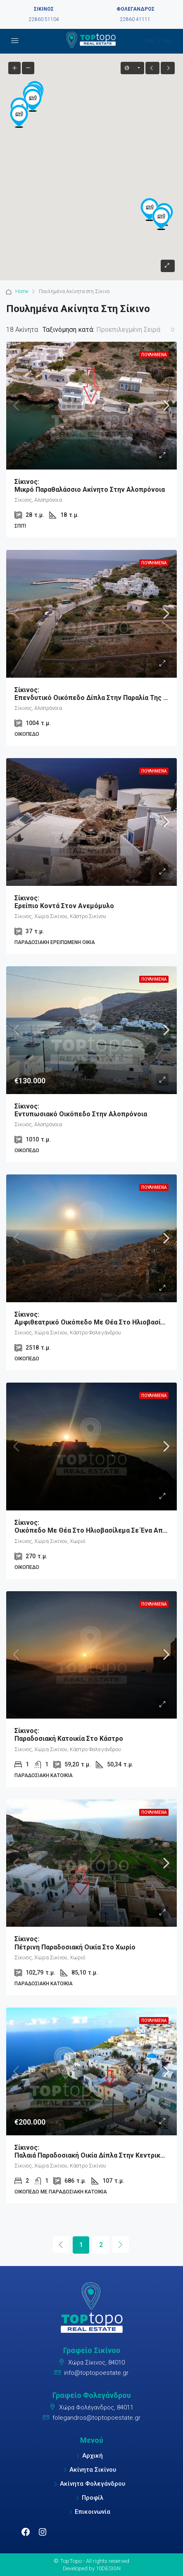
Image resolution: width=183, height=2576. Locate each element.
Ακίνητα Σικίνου (92, 2469)
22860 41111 (135, 19)
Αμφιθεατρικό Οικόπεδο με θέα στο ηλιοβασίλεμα (95, 1318)
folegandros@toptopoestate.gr (96, 2417)
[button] (161, 218)
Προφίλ (92, 2497)
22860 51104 (44, 19)
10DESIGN (108, 2568)
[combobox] (135, 329)
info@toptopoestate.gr (96, 2372)
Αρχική (92, 2455)
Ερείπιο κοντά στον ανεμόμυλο (91, 902)
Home (21, 291)
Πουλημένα (153, 354)
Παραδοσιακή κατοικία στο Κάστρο (91, 1734)
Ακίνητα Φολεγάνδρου (92, 2483)
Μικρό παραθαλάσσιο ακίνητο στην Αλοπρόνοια (91, 485)
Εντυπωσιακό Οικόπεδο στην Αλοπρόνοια (91, 1110)
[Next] (120, 2244)
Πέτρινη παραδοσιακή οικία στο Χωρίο (91, 1943)
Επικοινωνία (92, 2511)
